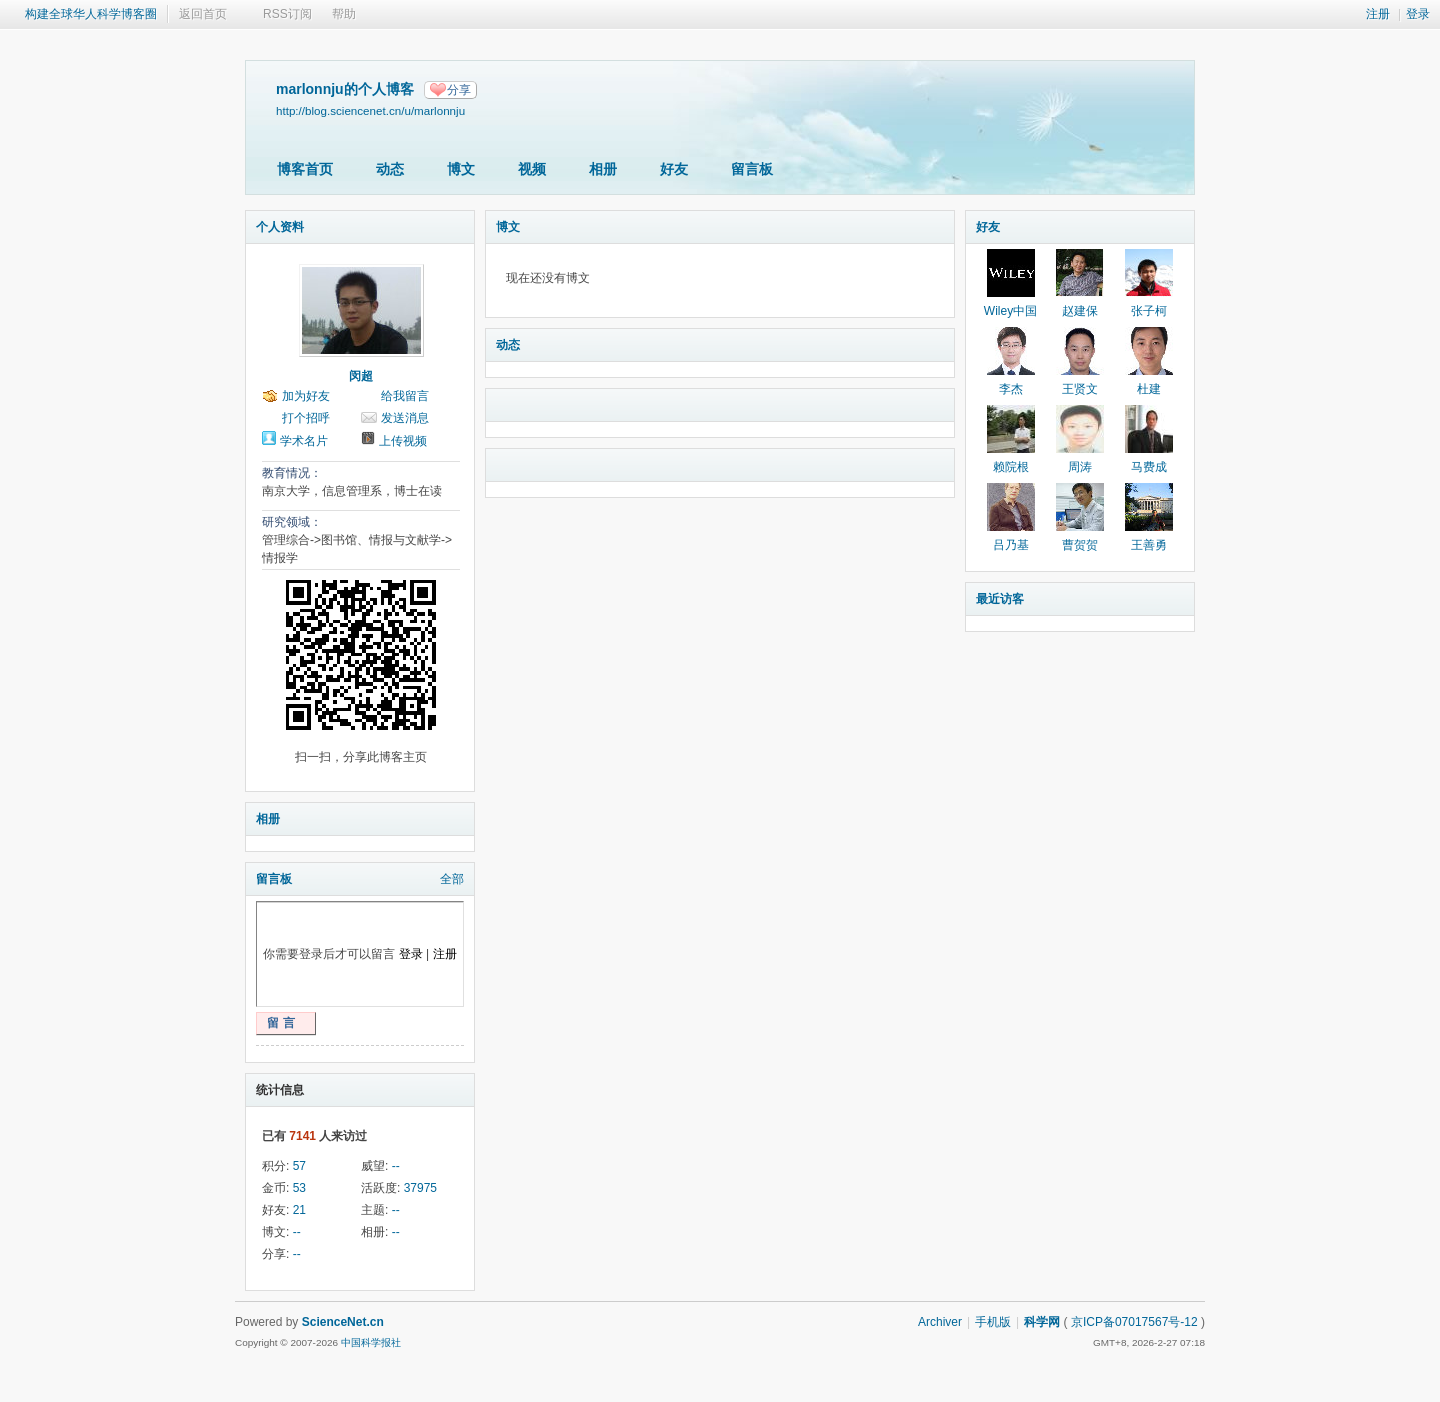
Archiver (940, 1322)
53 (299, 1188)
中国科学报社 (371, 1342)
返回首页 (203, 14)
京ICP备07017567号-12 (1134, 1322)
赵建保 (1080, 311)
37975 (420, 1188)
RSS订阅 (287, 14)
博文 (461, 169)
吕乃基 (1011, 545)
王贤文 (1080, 389)
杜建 (1149, 389)
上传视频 (403, 441)
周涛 (1080, 467)
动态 (390, 169)
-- (396, 1166)
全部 (452, 879)
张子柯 (1149, 311)
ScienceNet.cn (343, 1322)
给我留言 (405, 396)
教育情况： (292, 473)
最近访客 (1000, 599)
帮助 (344, 14)
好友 (674, 169)
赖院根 (1011, 467)
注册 (1378, 14)
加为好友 (306, 396)
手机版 (993, 1322)
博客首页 (305, 169)
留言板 (752, 169)
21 (299, 1210)
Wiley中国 (1010, 311)
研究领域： (292, 522)
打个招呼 (306, 418)
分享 (459, 90)
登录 (1418, 14)
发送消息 (405, 418)
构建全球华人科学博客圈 (91, 14)
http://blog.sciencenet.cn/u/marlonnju (370, 110)
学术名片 (304, 441)
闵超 (361, 376)
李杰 (1011, 389)
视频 (532, 169)
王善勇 (1149, 545)
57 (299, 1166)
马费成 (1149, 467)
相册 (603, 169)
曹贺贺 (1080, 545)
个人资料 (280, 227)
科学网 (1042, 1322)
